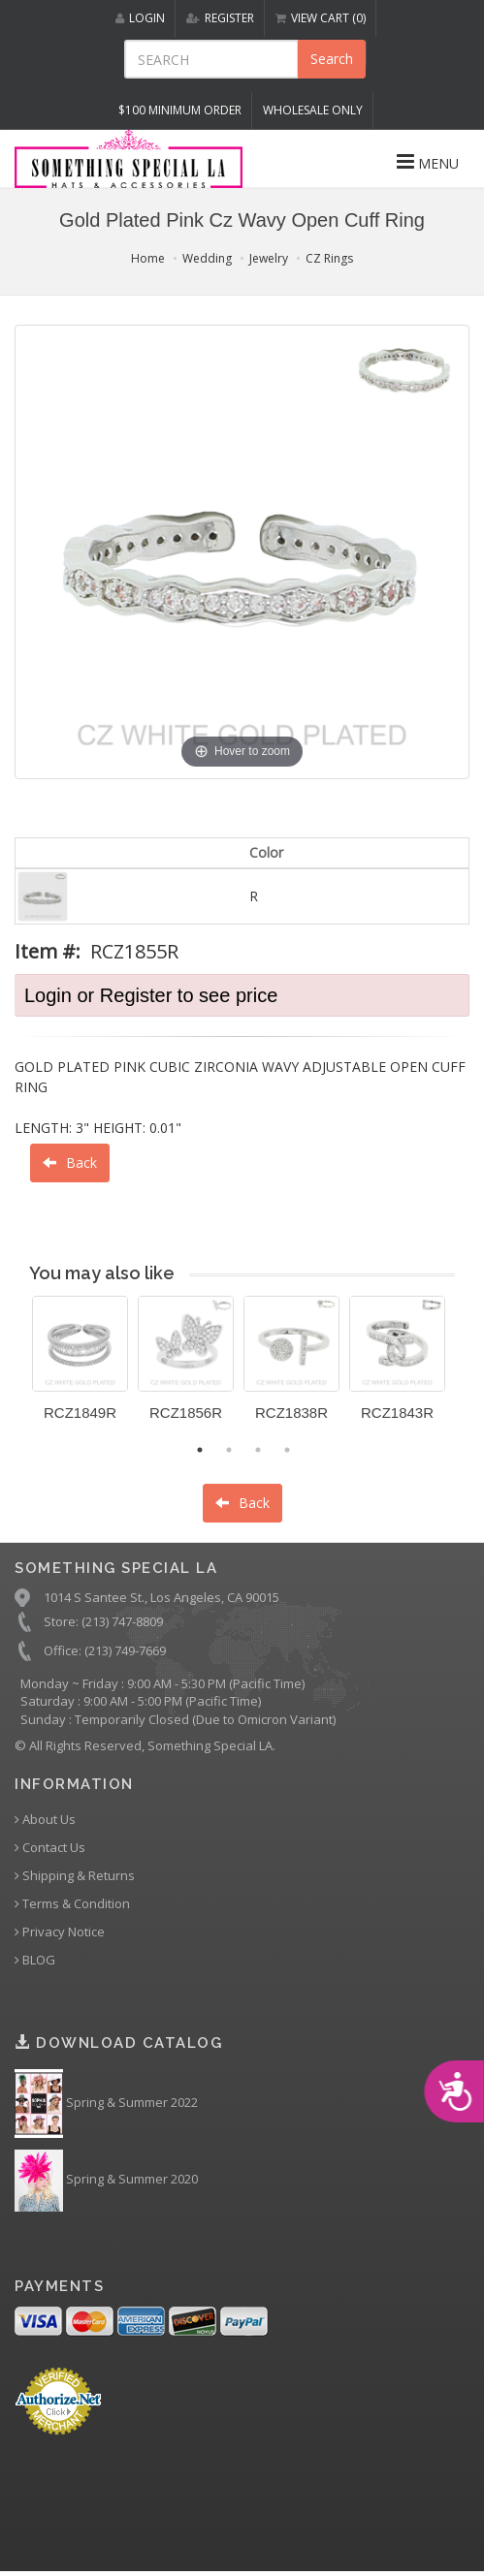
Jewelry (268, 258)
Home (148, 258)
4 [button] (287, 1450)
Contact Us (50, 1847)
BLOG (35, 1960)
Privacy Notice (60, 1932)
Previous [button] (17, 1370)
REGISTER (220, 18)
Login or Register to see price (150, 995)
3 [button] (258, 1450)
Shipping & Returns (75, 1876)
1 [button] (200, 1450)
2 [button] (229, 1450)
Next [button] (469, 1370)
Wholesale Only (313, 110)
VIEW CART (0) (320, 18)
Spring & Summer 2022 (106, 2103)
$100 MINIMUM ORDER (180, 110)
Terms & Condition (72, 1904)
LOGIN (140, 18)
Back (70, 1162)
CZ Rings (329, 258)
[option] (80, 1365)
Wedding (207, 258)
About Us (45, 1819)
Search (331, 58)
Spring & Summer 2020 (106, 2181)
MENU (428, 162)
